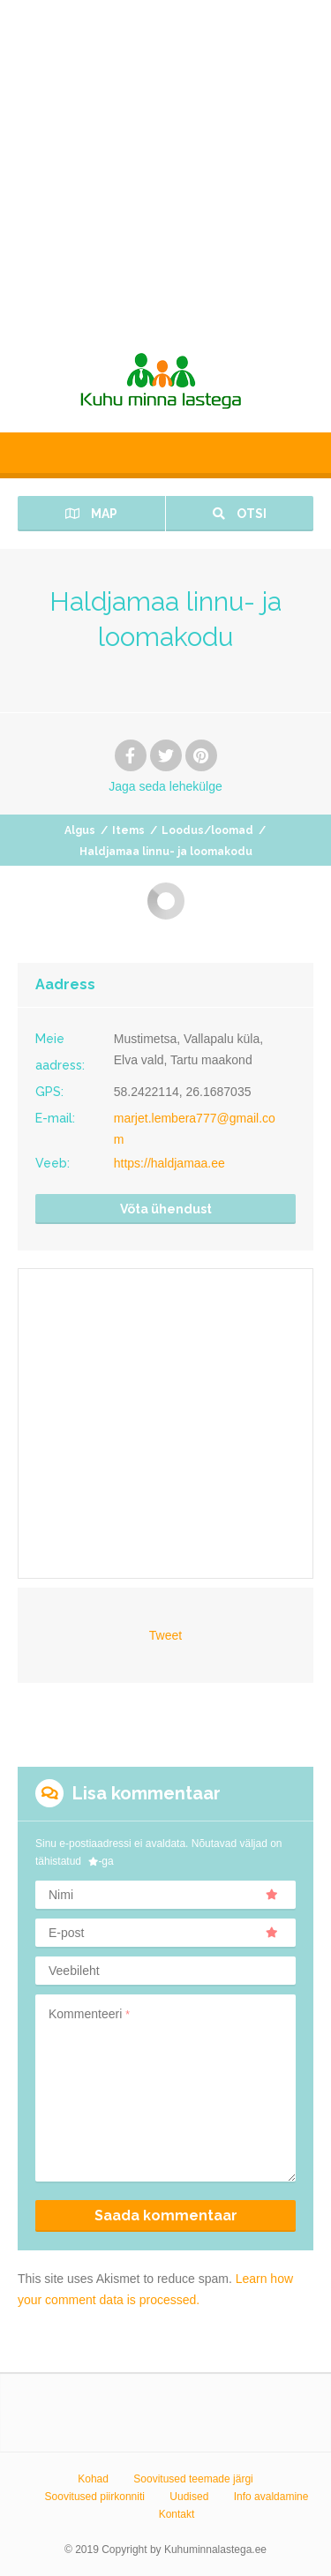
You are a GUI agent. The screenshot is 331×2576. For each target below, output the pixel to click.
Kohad (93, 2479)
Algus (79, 830)
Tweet (165, 1635)
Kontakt (177, 2514)
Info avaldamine (271, 2496)
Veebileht (74, 1971)
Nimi (163, 1895)
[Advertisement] (165, 165)
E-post (163, 1933)
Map (91, 514)
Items (128, 830)
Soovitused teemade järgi (192, 2479)
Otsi (240, 514)
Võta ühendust (166, 1209)
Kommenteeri (89, 2014)
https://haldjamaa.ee (169, 1163)
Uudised (188, 2496)
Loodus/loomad (207, 830)
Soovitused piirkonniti (95, 2496)
